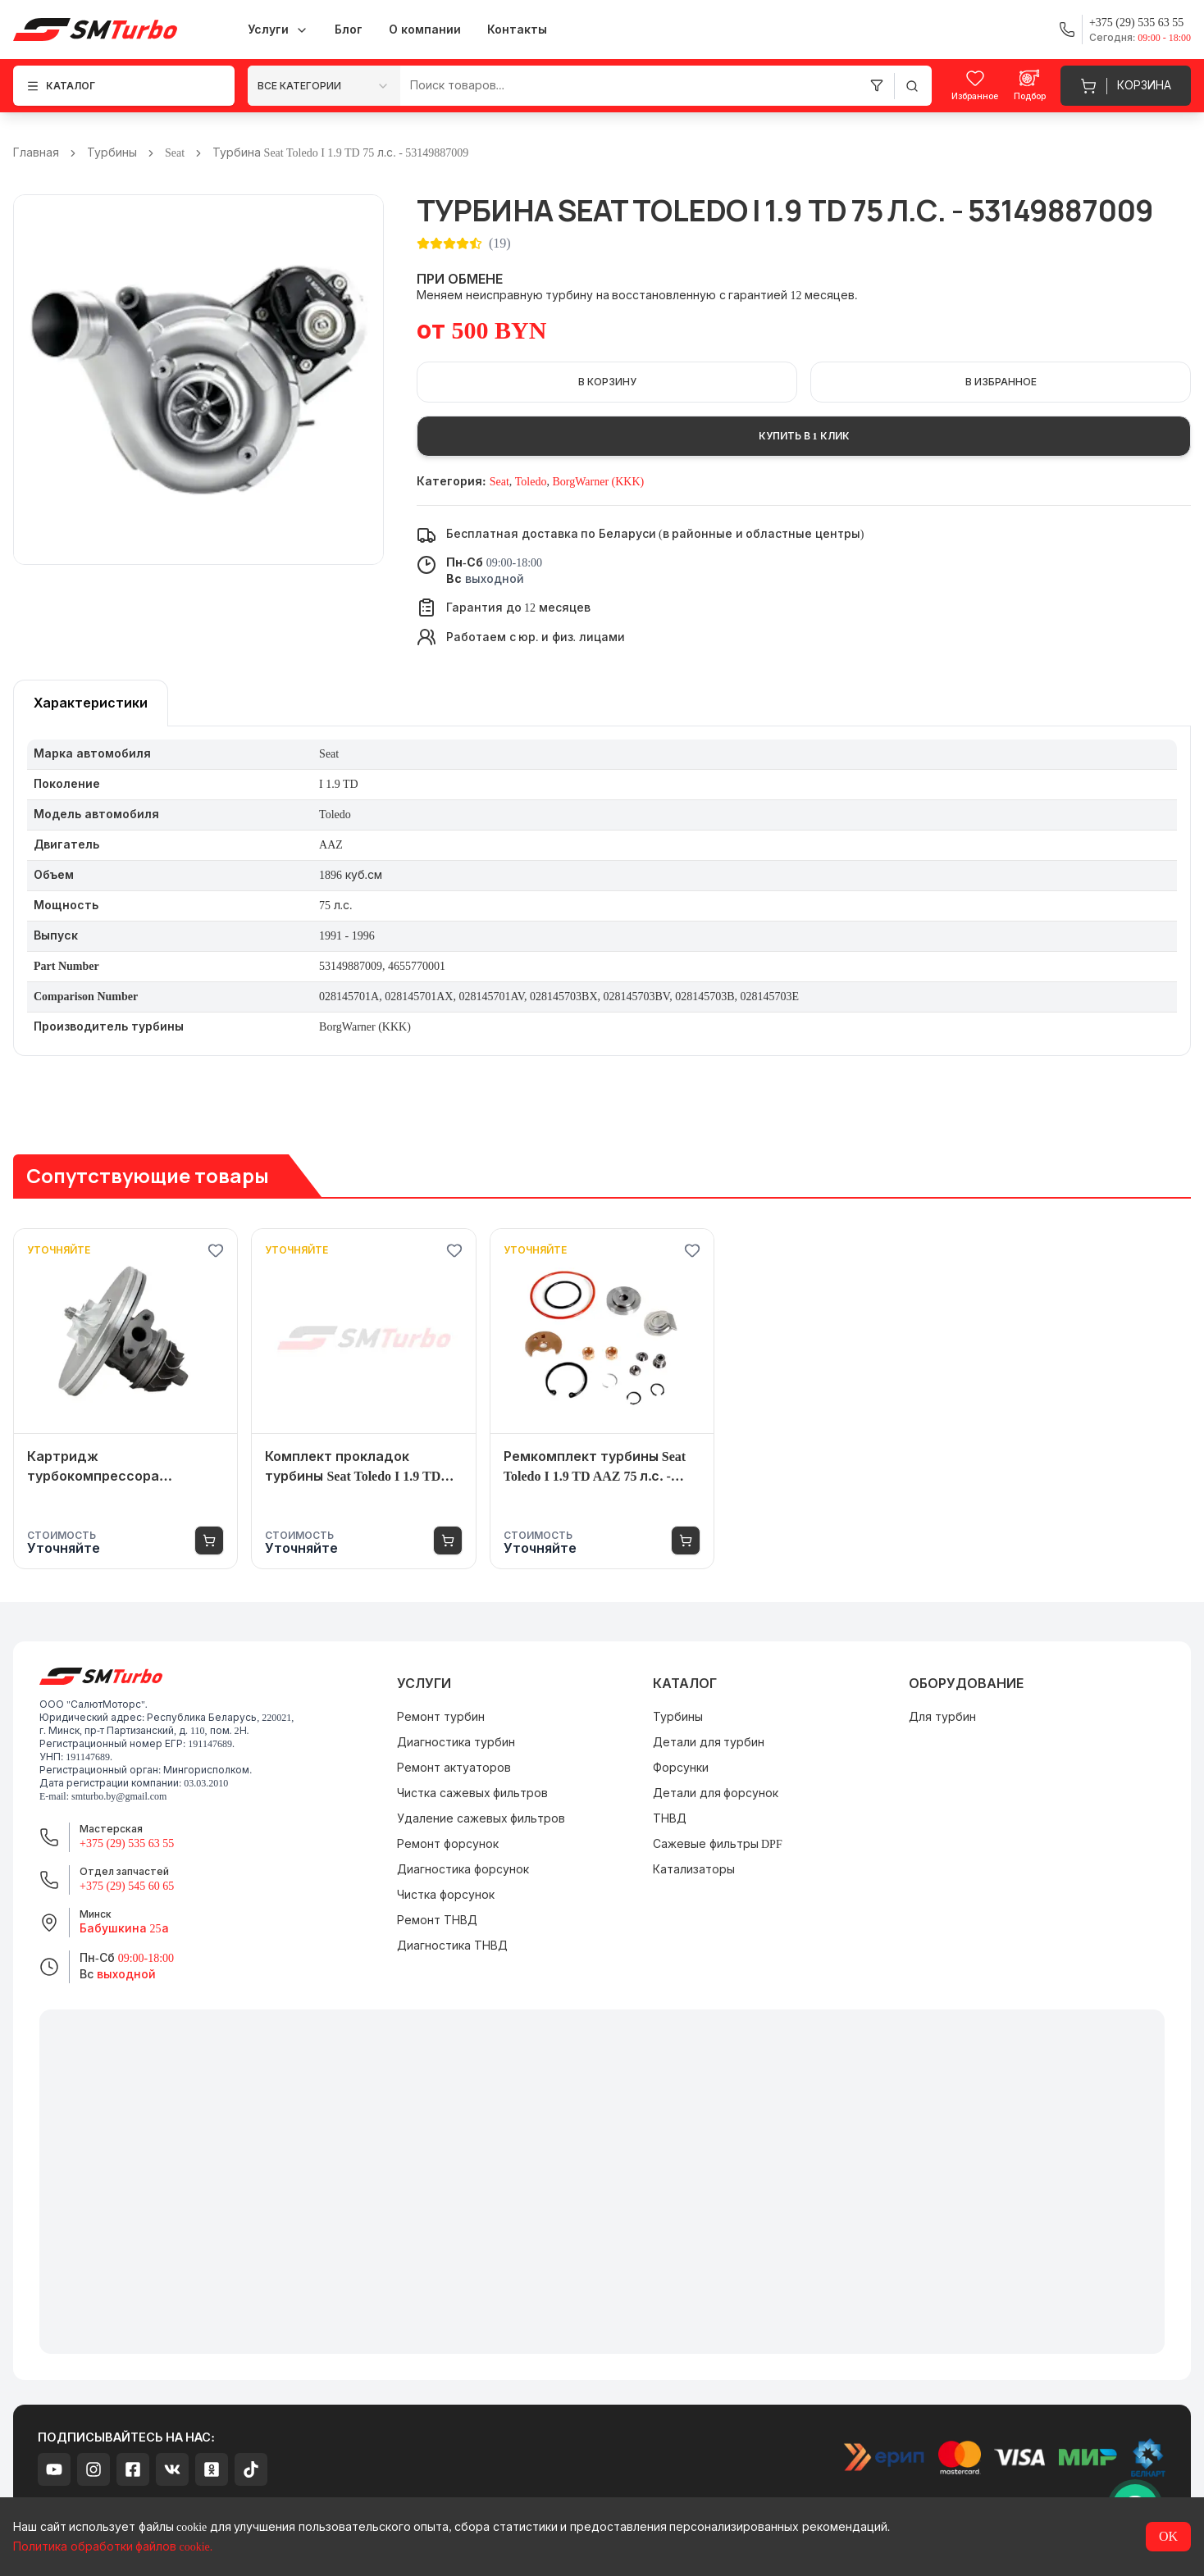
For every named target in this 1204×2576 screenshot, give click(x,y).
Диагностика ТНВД (452, 1946)
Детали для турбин (708, 1742)
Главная (36, 153)
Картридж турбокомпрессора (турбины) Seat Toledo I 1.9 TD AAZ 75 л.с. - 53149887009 (119, 1468)
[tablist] (90, 703)
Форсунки (681, 1768)
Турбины (112, 153)
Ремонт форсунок (448, 1844)
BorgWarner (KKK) (598, 482)
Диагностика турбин (456, 1742)
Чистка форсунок (446, 1895)
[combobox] (324, 86)
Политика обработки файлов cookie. (112, 2547)
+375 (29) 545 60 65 (127, 1886)
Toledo (531, 482)
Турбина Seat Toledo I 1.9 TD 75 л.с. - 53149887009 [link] (340, 153)
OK (1168, 2536)
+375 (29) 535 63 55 (127, 1843)
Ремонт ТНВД (437, 1920)
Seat (175, 153)
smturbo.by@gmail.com (118, 1796)
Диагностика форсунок (463, 1870)
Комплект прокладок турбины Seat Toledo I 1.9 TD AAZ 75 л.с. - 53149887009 (352, 1468)
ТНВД (669, 1819)
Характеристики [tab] (91, 703)
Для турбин (942, 1717)
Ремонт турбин (441, 1717)
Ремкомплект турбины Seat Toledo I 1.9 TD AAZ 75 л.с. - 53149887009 (595, 1468)
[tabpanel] (602, 891)
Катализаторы (694, 1870)
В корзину (607, 382)
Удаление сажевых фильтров (481, 1819)
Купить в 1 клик (804, 436)
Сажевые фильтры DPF (717, 1844)
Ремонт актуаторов (454, 1768)
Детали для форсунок (715, 1793)
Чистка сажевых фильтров (472, 1793)
